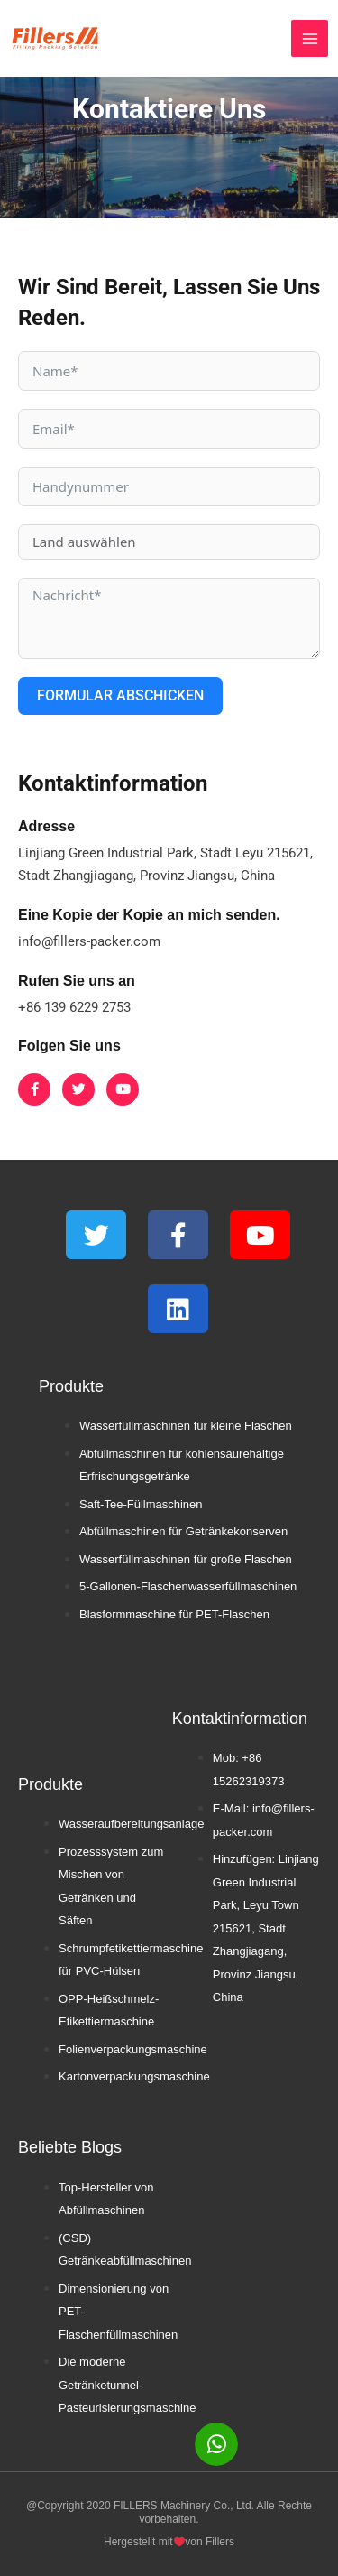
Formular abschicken (120, 695)
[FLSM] (55, 38)
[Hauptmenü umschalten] (309, 38)
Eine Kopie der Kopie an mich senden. (149, 914)
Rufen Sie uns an (76, 980)
